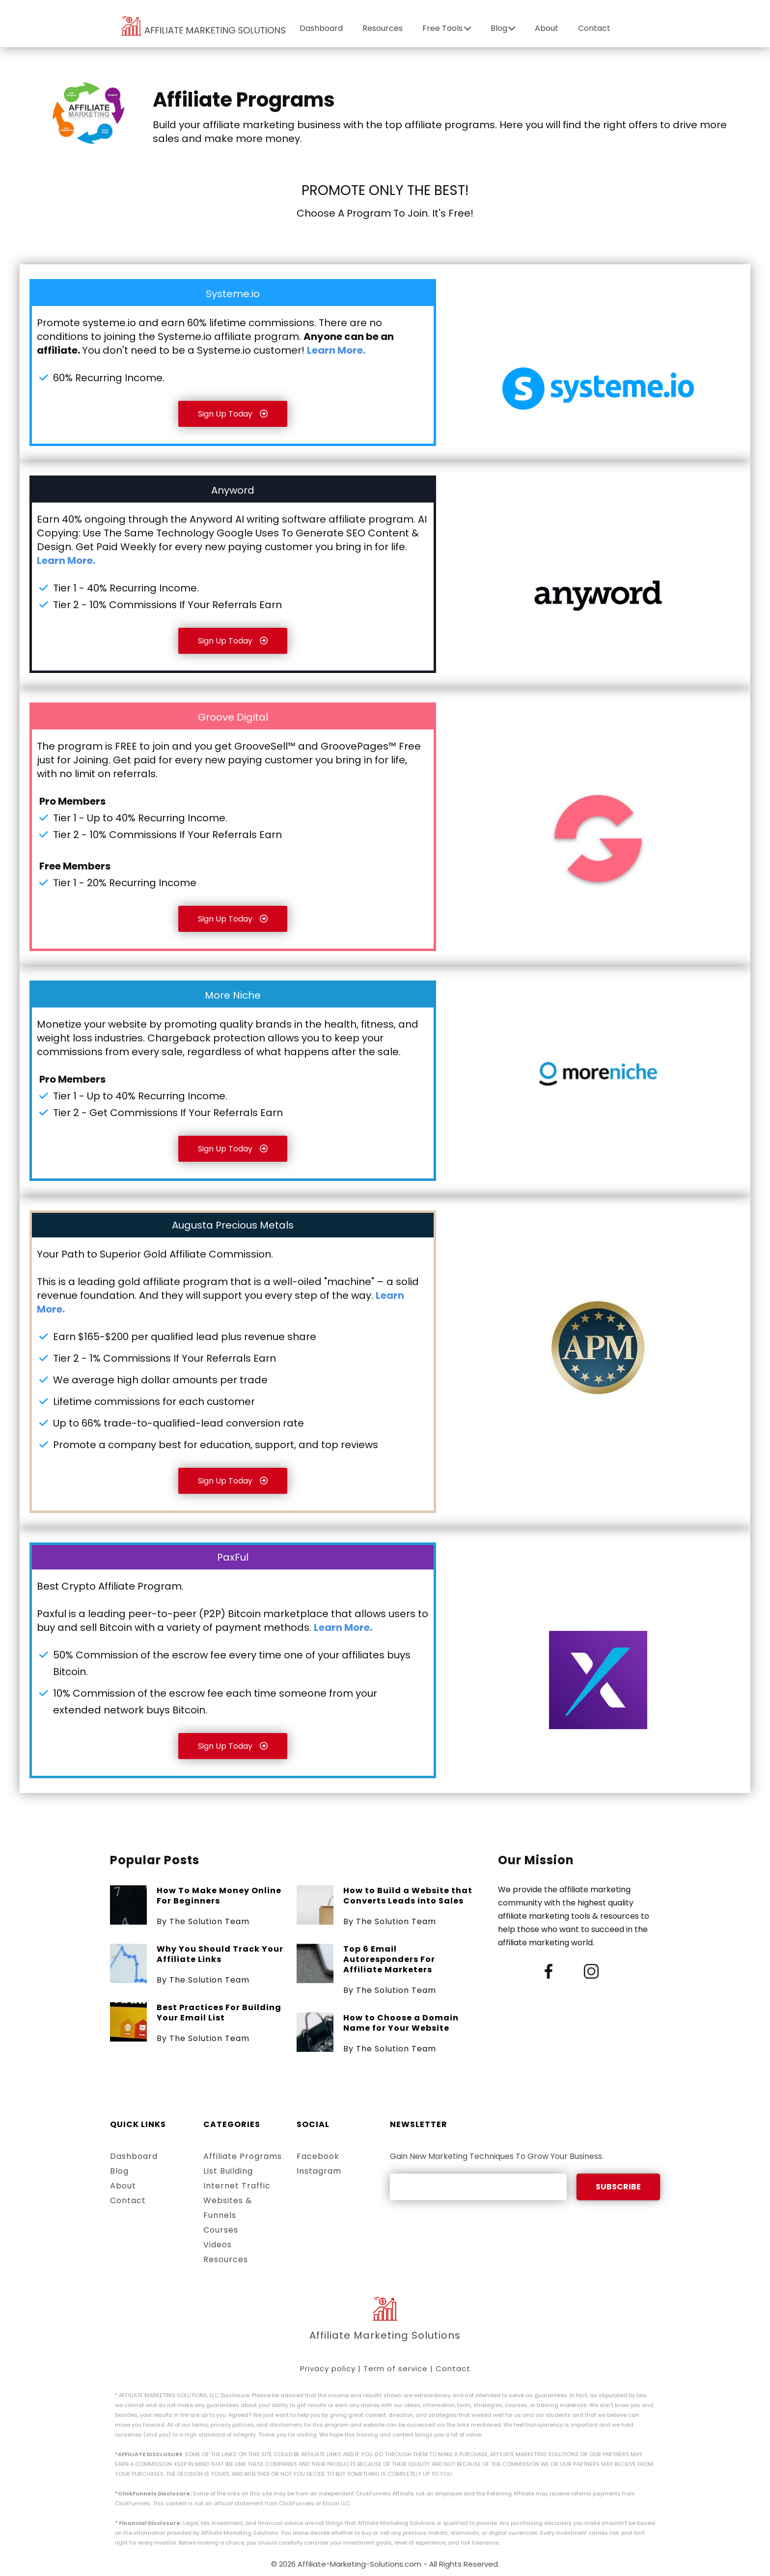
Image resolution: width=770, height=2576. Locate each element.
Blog (503, 28)
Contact (594, 28)
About (546, 28)
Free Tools (446, 28)
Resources (382, 28)
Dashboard (321, 28)
